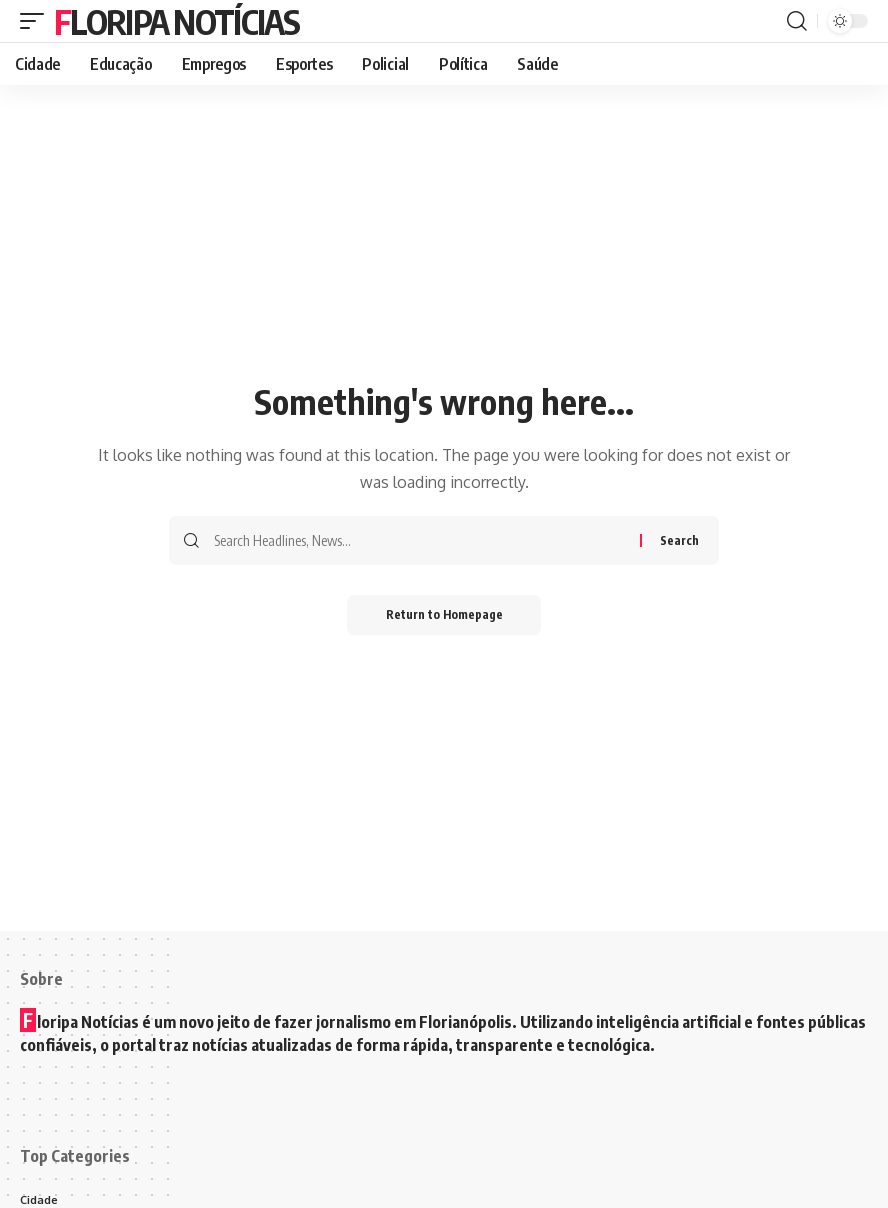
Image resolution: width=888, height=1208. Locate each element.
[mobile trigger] (37, 21)
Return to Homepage (444, 614)
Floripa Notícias (176, 21)
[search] (797, 21)
